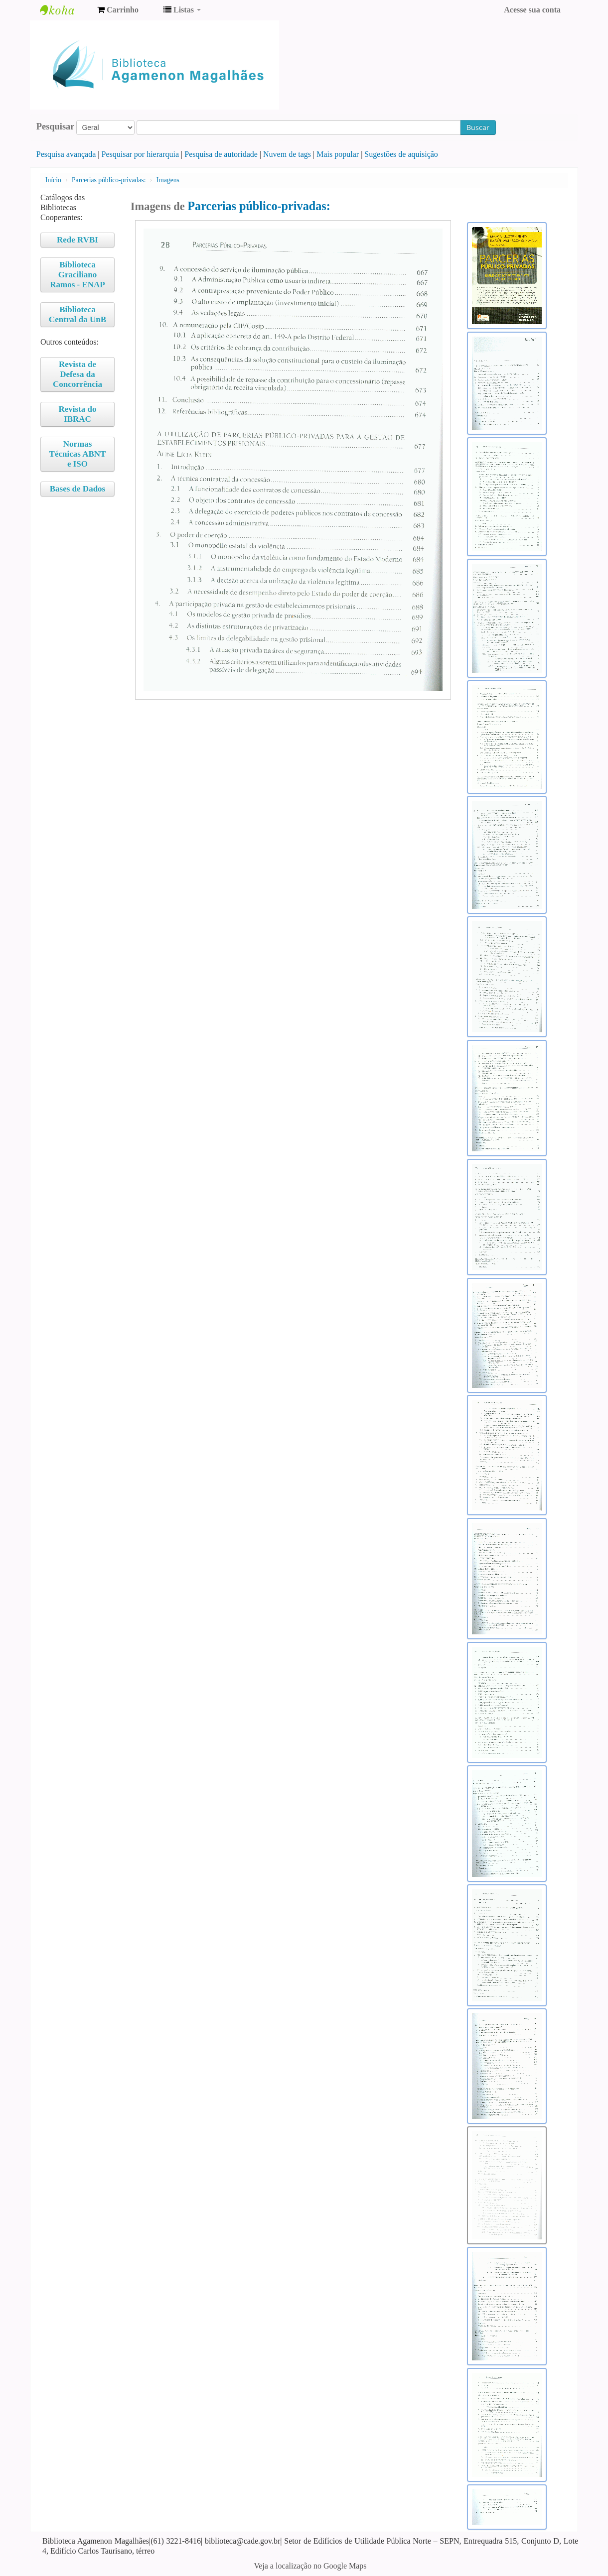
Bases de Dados (77, 488)
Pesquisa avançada (66, 154)
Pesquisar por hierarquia (140, 154)
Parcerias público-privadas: (109, 180)
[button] (118, 10)
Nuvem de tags (287, 154)
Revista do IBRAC (77, 414)
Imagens (167, 180)
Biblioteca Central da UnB (77, 314)
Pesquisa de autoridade (221, 154)
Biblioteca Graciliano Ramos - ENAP (77, 274)
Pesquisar (55, 126)
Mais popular (337, 154)
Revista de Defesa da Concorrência (77, 374)
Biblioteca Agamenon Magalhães (65, 10)
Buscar (477, 127)
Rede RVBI (77, 240)
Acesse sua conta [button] (532, 9)
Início (53, 180)
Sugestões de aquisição (401, 154)
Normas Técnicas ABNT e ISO (77, 454)
